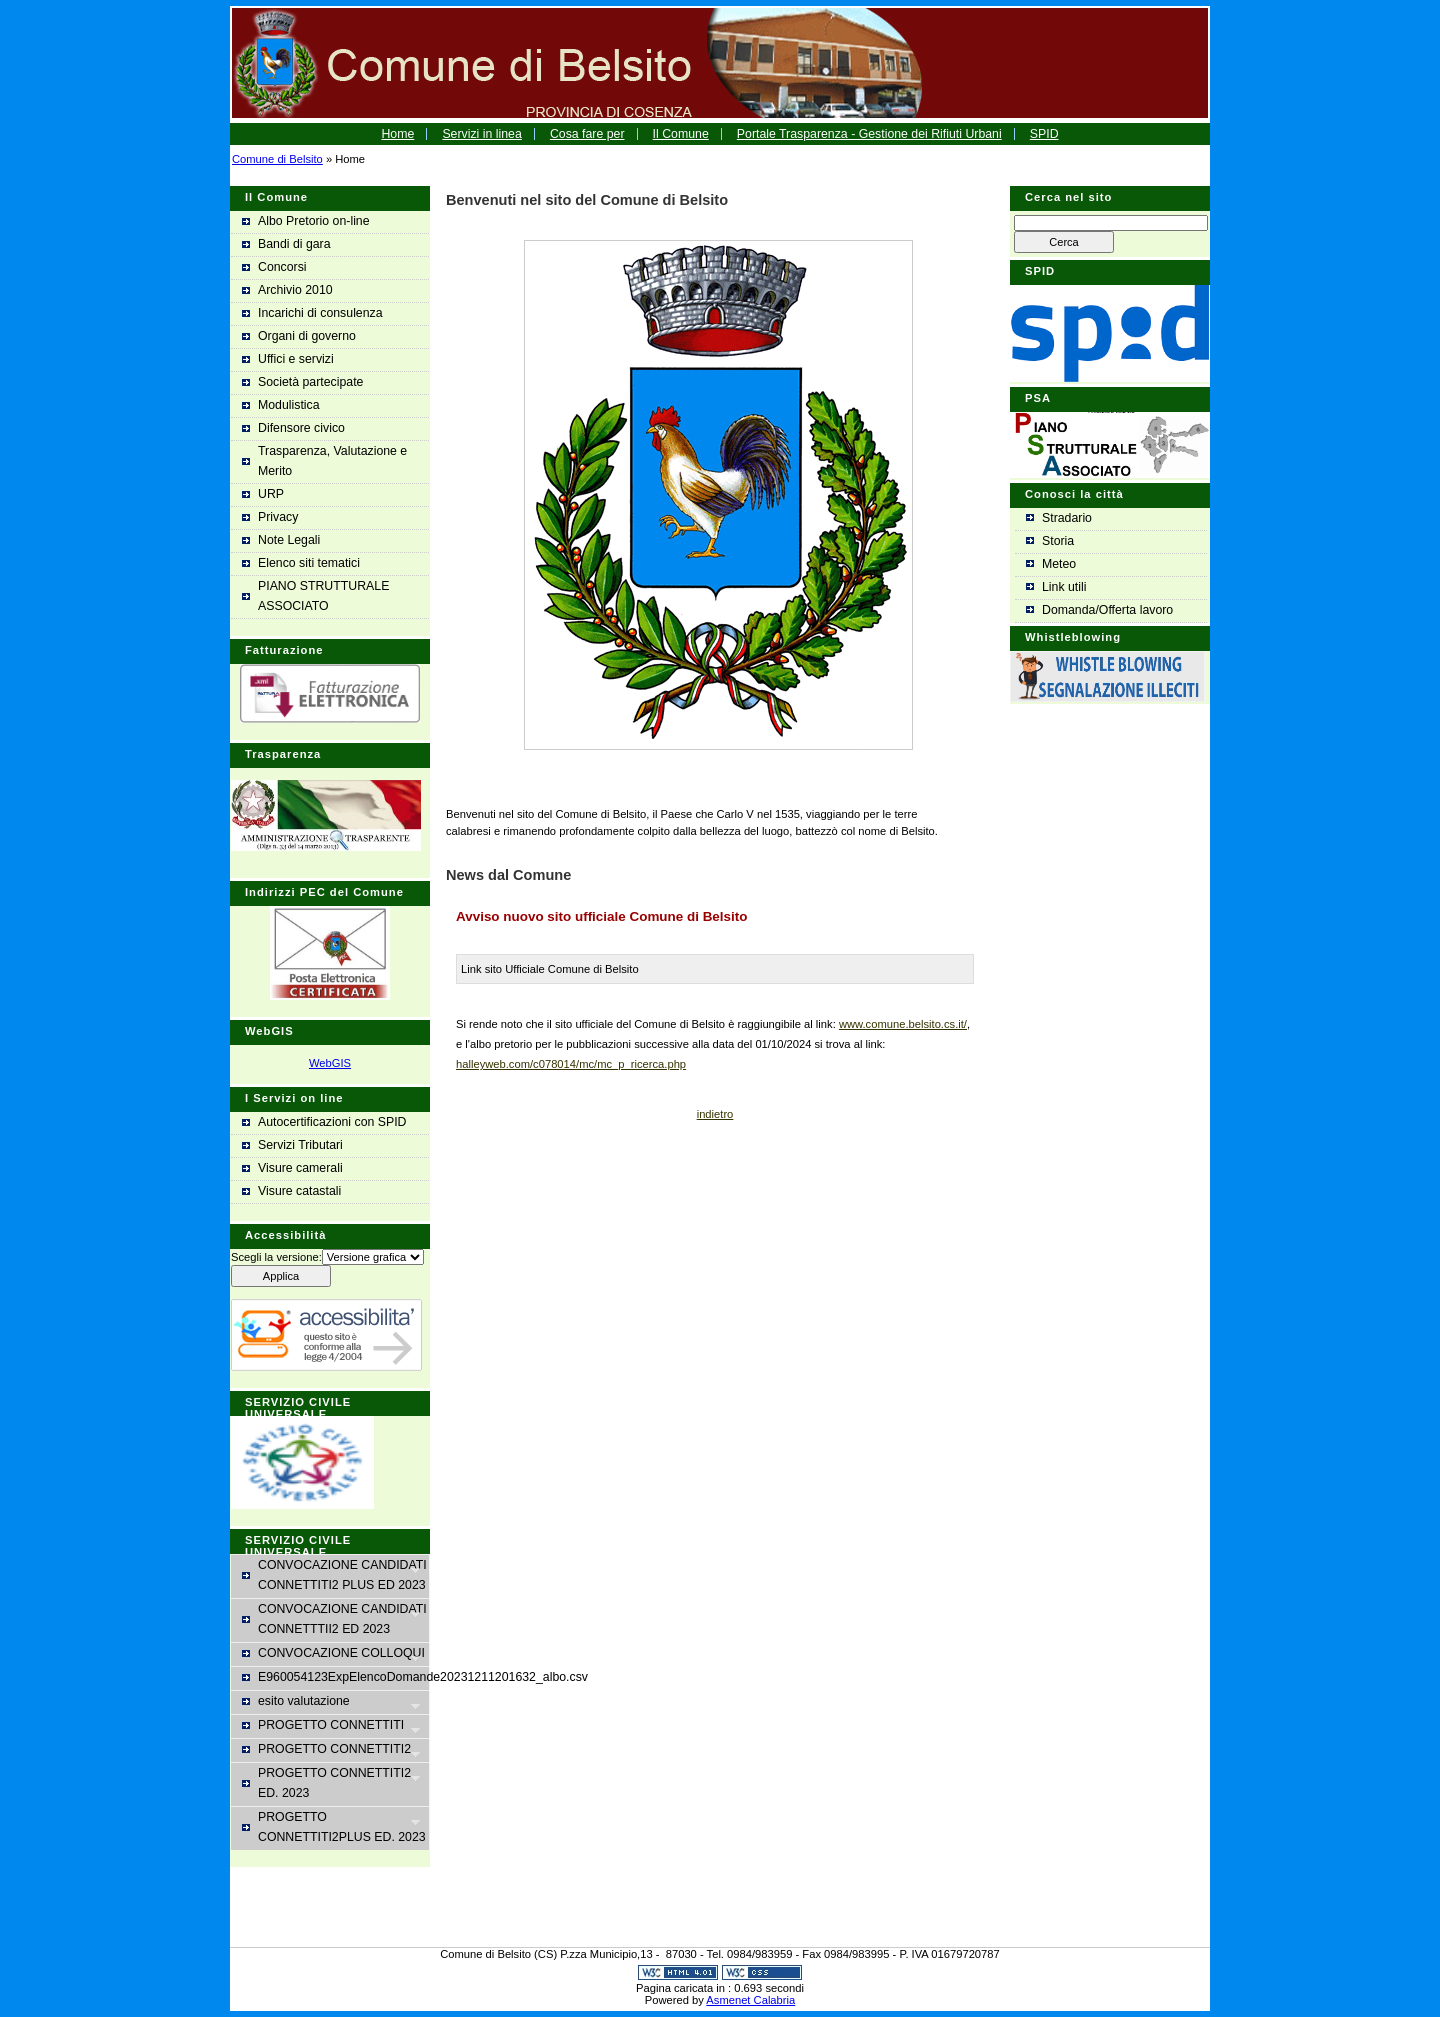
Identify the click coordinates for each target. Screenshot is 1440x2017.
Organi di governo (307, 336)
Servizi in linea (481, 134)
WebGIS (330, 1063)
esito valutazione (331, 1702)
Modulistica (289, 405)
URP (271, 494)
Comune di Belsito (277, 159)
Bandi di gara (294, 244)
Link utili (1064, 587)
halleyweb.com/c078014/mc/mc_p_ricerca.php (571, 1064)
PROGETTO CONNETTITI (331, 1726)
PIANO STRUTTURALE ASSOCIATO (323, 596)
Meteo (1059, 564)
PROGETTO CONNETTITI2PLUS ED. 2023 (334, 1827)
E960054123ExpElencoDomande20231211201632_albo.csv (343, 1677)
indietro (715, 1114)
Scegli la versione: (276, 1257)
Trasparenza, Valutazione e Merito (332, 461)
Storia (1058, 541)
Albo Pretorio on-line (314, 221)
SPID (1044, 134)
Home (397, 134)
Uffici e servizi (296, 359)
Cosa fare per (587, 134)
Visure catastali (299, 1191)
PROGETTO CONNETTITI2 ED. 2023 (331, 1783)
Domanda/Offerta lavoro (1107, 610)
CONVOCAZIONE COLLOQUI (333, 1654)
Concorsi (282, 267)
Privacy (278, 517)
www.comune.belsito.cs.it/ (903, 1024)
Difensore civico (301, 428)
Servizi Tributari (300, 1145)
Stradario (1067, 518)
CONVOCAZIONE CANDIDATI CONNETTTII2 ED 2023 (334, 1619)
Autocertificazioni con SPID (332, 1122)
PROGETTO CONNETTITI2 (331, 1750)
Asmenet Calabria (750, 2000)
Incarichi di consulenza (320, 313)
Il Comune (681, 134)
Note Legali (289, 540)
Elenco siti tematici (309, 563)
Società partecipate (310, 382)
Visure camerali (300, 1168)
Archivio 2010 (295, 290)
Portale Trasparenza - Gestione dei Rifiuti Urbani (869, 134)
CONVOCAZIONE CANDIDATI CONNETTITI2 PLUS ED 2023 (334, 1575)
